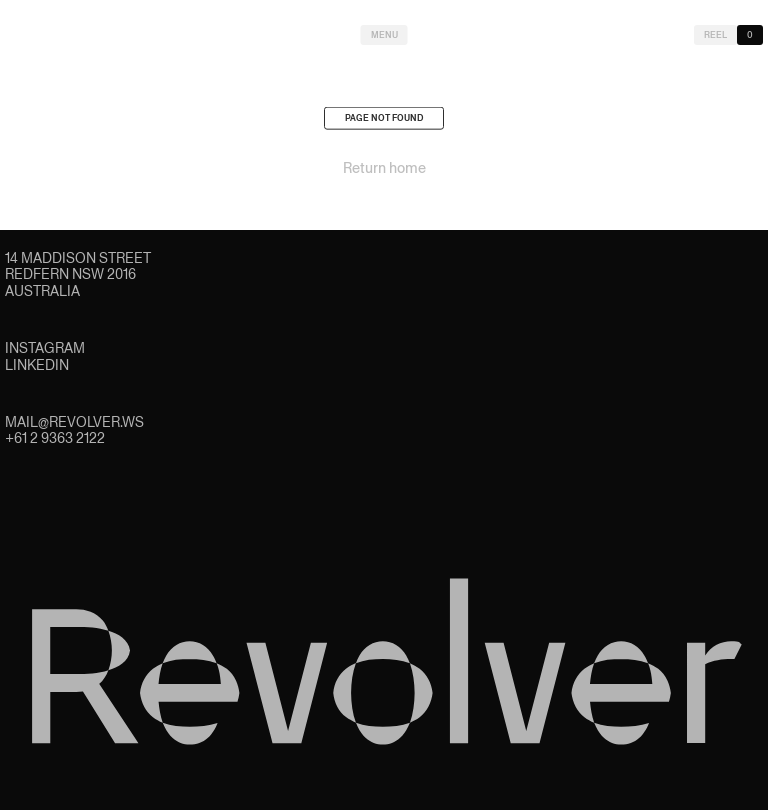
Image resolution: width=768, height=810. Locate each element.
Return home (384, 171)
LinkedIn (37, 365)
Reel (715, 35)
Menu (384, 35)
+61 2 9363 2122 (55, 438)
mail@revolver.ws (74, 422)
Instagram (45, 348)
